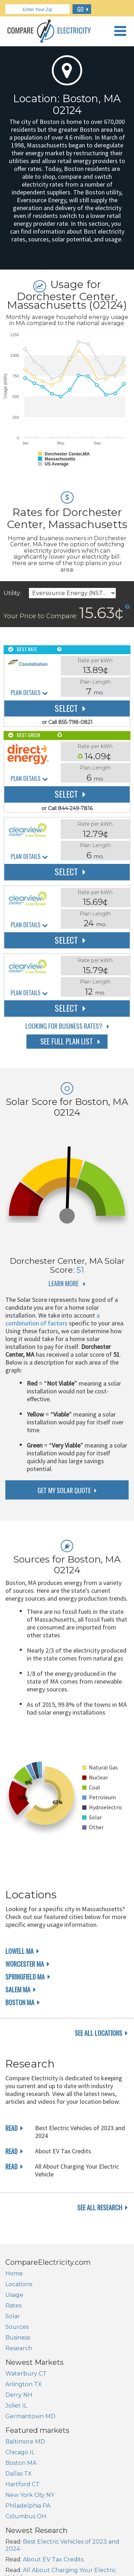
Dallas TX (18, 2473)
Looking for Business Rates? (63, 1026)
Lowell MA (19, 1951)
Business (17, 2337)
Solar (12, 2316)
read (11, 2128)
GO (80, 9)
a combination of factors (52, 1319)
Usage (14, 2294)
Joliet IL (16, 2405)
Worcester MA (24, 1964)
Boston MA (19, 2002)
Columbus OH (25, 2516)
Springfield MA (25, 1977)
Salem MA (17, 1989)
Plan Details (25, 693)
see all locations (98, 2033)
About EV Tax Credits (53, 2559)
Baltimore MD (25, 2441)
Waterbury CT (25, 2373)
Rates (13, 2305)
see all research (99, 2207)
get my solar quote (64, 1490)
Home (14, 2273)
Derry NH (19, 2395)
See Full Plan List (66, 1041)
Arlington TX (23, 2384)
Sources (17, 2327)
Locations (18, 2284)
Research (18, 2348)
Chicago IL (20, 2452)
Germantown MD (30, 2416)
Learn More (64, 1283)
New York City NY (29, 2495)
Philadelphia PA (27, 2505)
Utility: (12, 593)
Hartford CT (22, 2484)
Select (66, 708)
